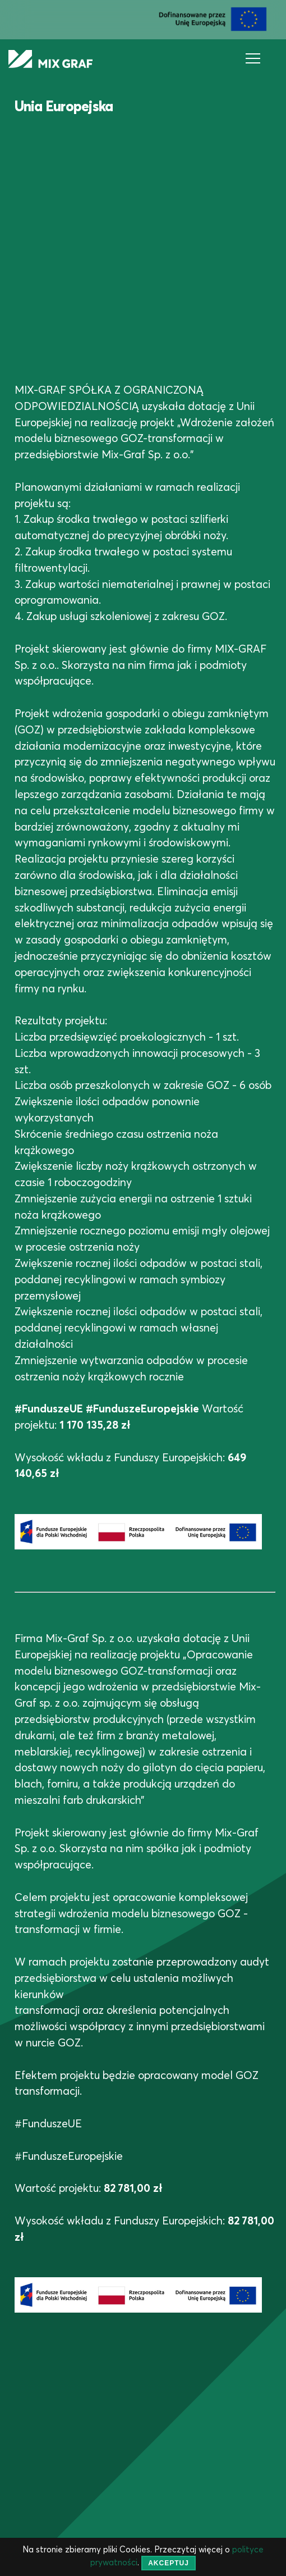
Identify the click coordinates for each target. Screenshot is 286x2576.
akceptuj (168, 2563)
